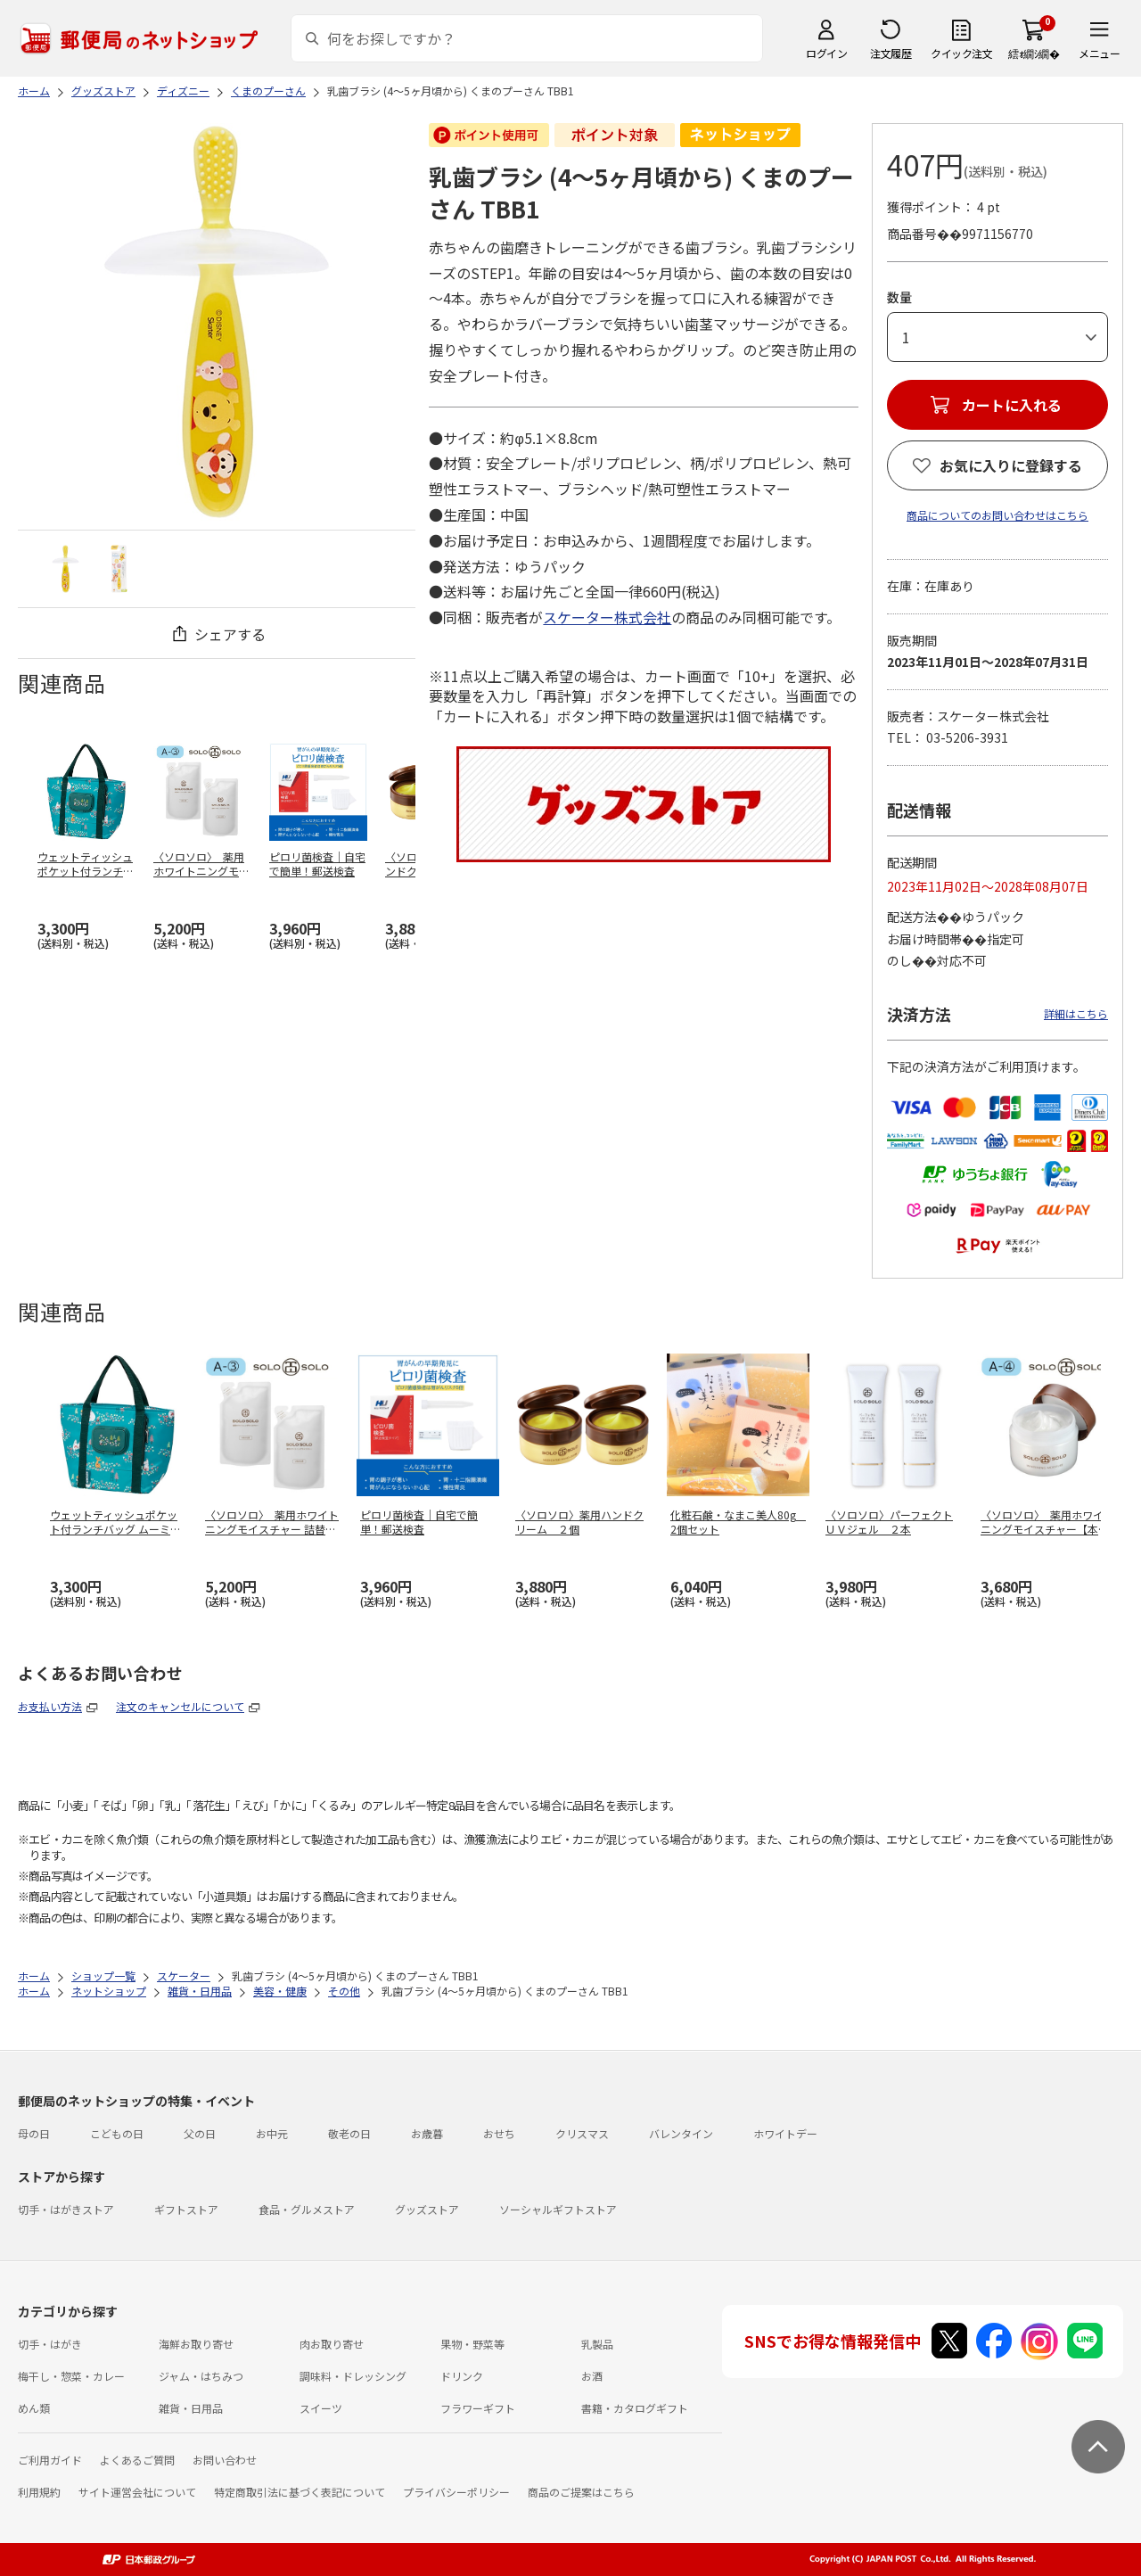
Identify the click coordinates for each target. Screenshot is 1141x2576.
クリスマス (582, 2133)
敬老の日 (349, 2133)
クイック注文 (961, 53)
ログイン (826, 53)
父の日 (200, 2133)
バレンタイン (681, 2133)
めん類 (34, 2408)
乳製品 (597, 2343)
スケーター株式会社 (607, 617)
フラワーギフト (477, 2408)
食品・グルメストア (307, 2209)
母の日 (34, 2133)
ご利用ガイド (50, 2459)
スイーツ (321, 2408)
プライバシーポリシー (456, 2491)
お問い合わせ (225, 2459)
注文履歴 (890, 53)
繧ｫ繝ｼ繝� (1033, 53)
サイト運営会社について (137, 2491)
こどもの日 (117, 2133)
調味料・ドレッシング (353, 2375)
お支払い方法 (50, 1706)
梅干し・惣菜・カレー (71, 2375)
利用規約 (39, 2491)
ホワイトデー (785, 2133)
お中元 (272, 2133)
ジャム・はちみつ (201, 2375)
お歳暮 (427, 2133)
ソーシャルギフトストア (558, 2209)
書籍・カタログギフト (634, 2408)
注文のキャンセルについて (180, 1706)
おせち (499, 2133)
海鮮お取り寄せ (196, 2343)
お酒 (592, 2375)
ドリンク (461, 2375)
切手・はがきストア (66, 2209)
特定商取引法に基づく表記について (299, 2491)
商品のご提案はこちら (581, 2491)
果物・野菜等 (472, 2343)
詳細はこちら (1076, 1013)
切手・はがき (50, 2343)
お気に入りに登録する (1011, 465)
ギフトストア (186, 2209)
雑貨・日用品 (191, 2408)
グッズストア (427, 2209)
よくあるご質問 (137, 2459)
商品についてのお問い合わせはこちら (997, 515)
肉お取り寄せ (332, 2343)
